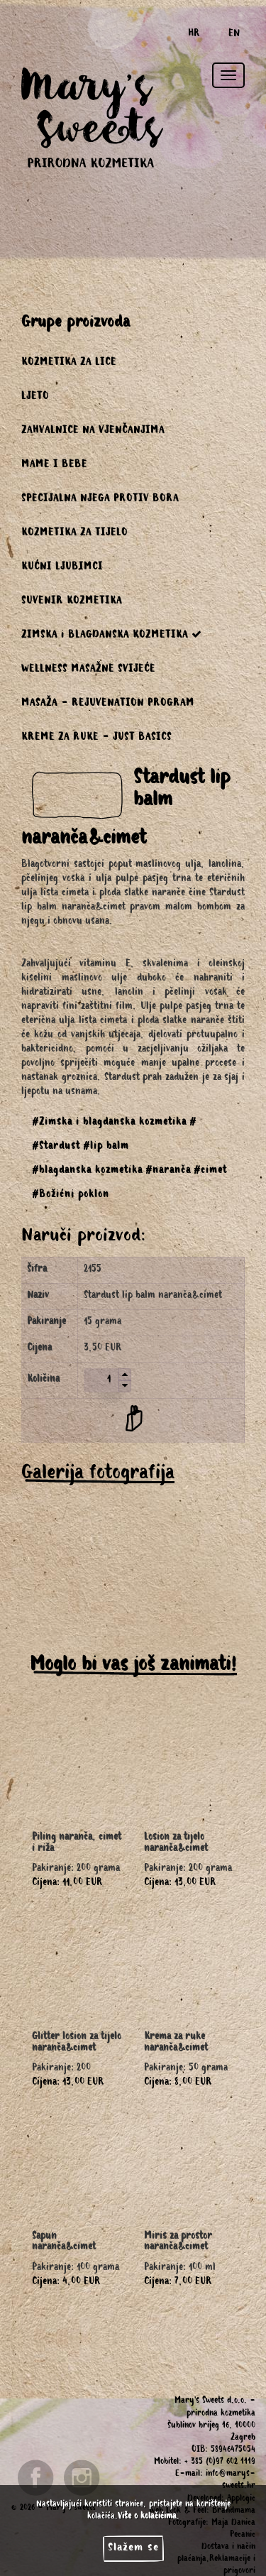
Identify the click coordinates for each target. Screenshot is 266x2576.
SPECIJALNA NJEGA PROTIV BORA (100, 500)
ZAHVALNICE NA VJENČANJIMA (93, 432)
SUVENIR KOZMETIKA (71, 602)
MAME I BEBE (54, 466)
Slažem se (133, 2548)
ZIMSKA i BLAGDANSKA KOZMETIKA (111, 635)
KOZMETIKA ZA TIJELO (74, 534)
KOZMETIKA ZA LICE (68, 364)
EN (234, 35)
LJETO (35, 398)
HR (194, 35)
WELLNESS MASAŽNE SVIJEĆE (88, 670)
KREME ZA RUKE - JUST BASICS (96, 738)
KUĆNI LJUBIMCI (62, 568)
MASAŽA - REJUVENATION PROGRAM (107, 704)
